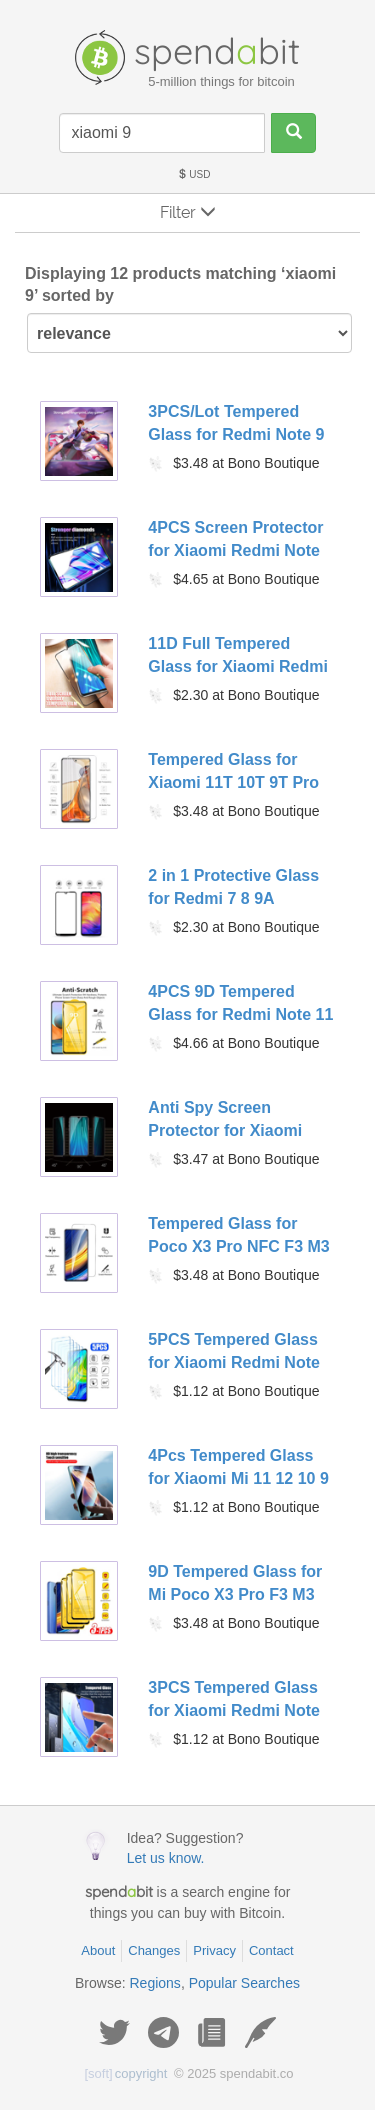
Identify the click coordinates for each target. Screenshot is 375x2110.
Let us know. (166, 1858)
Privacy (214, 1950)
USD (194, 174)
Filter (188, 212)
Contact (271, 1950)
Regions (155, 1983)
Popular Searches (244, 1983)
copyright (126, 2073)
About (98, 1950)
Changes (154, 1950)
